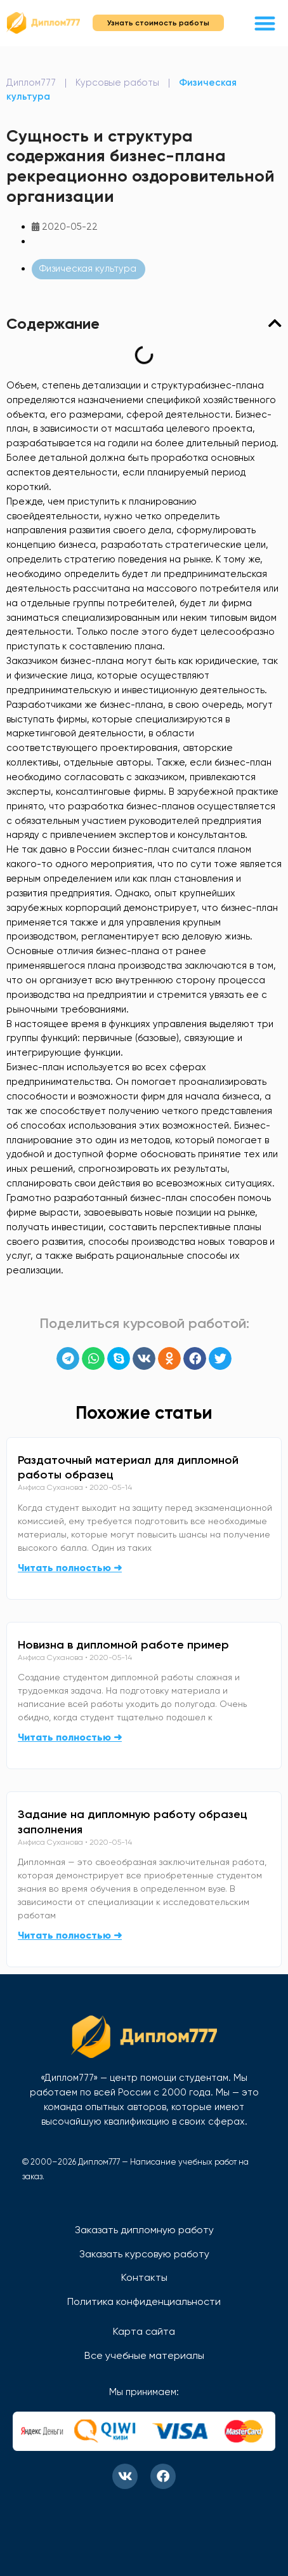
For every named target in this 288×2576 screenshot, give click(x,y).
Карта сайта (144, 2331)
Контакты (144, 2277)
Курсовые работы (117, 82)
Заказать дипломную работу (144, 2230)
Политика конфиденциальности (144, 2301)
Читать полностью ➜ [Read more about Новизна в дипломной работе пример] (70, 1737)
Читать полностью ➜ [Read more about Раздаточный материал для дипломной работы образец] (70, 1568)
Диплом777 (31, 82)
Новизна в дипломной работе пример (123, 1645)
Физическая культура (87, 268)
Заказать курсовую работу (144, 2254)
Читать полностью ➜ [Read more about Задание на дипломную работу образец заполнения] (70, 1935)
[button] (265, 23)
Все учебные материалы (144, 2355)
